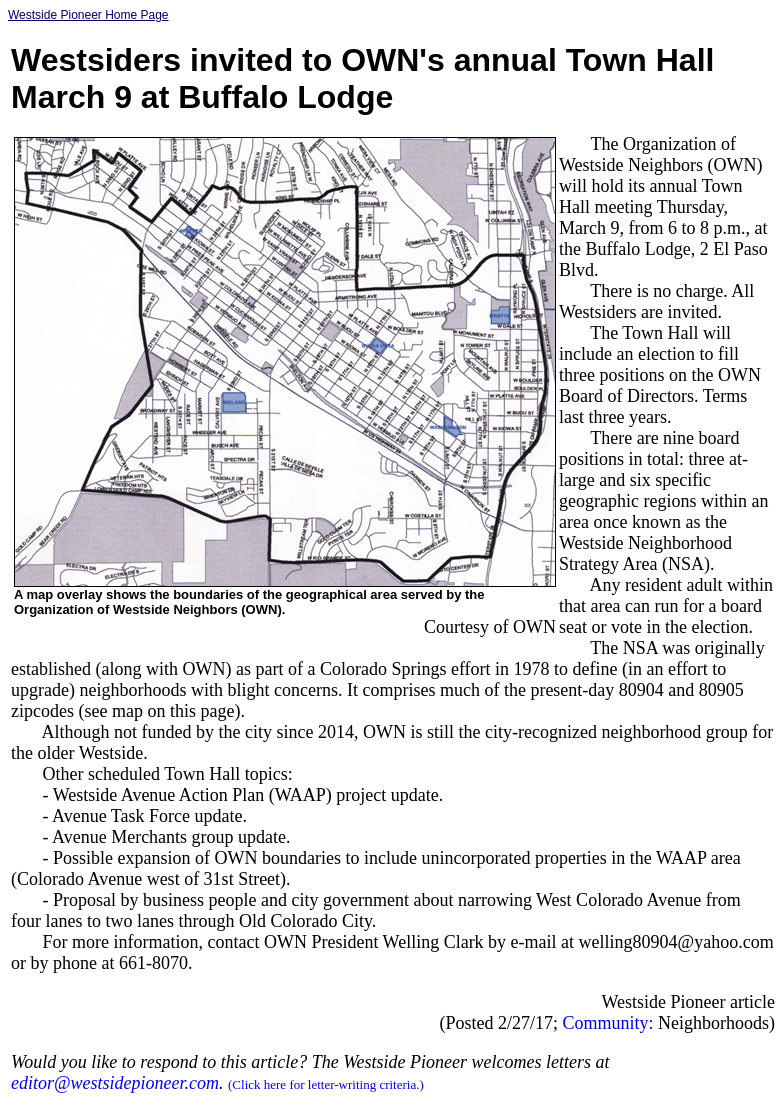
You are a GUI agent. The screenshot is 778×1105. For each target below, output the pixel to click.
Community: (608, 1023)
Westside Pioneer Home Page (88, 15)
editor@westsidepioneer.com (115, 1083)
